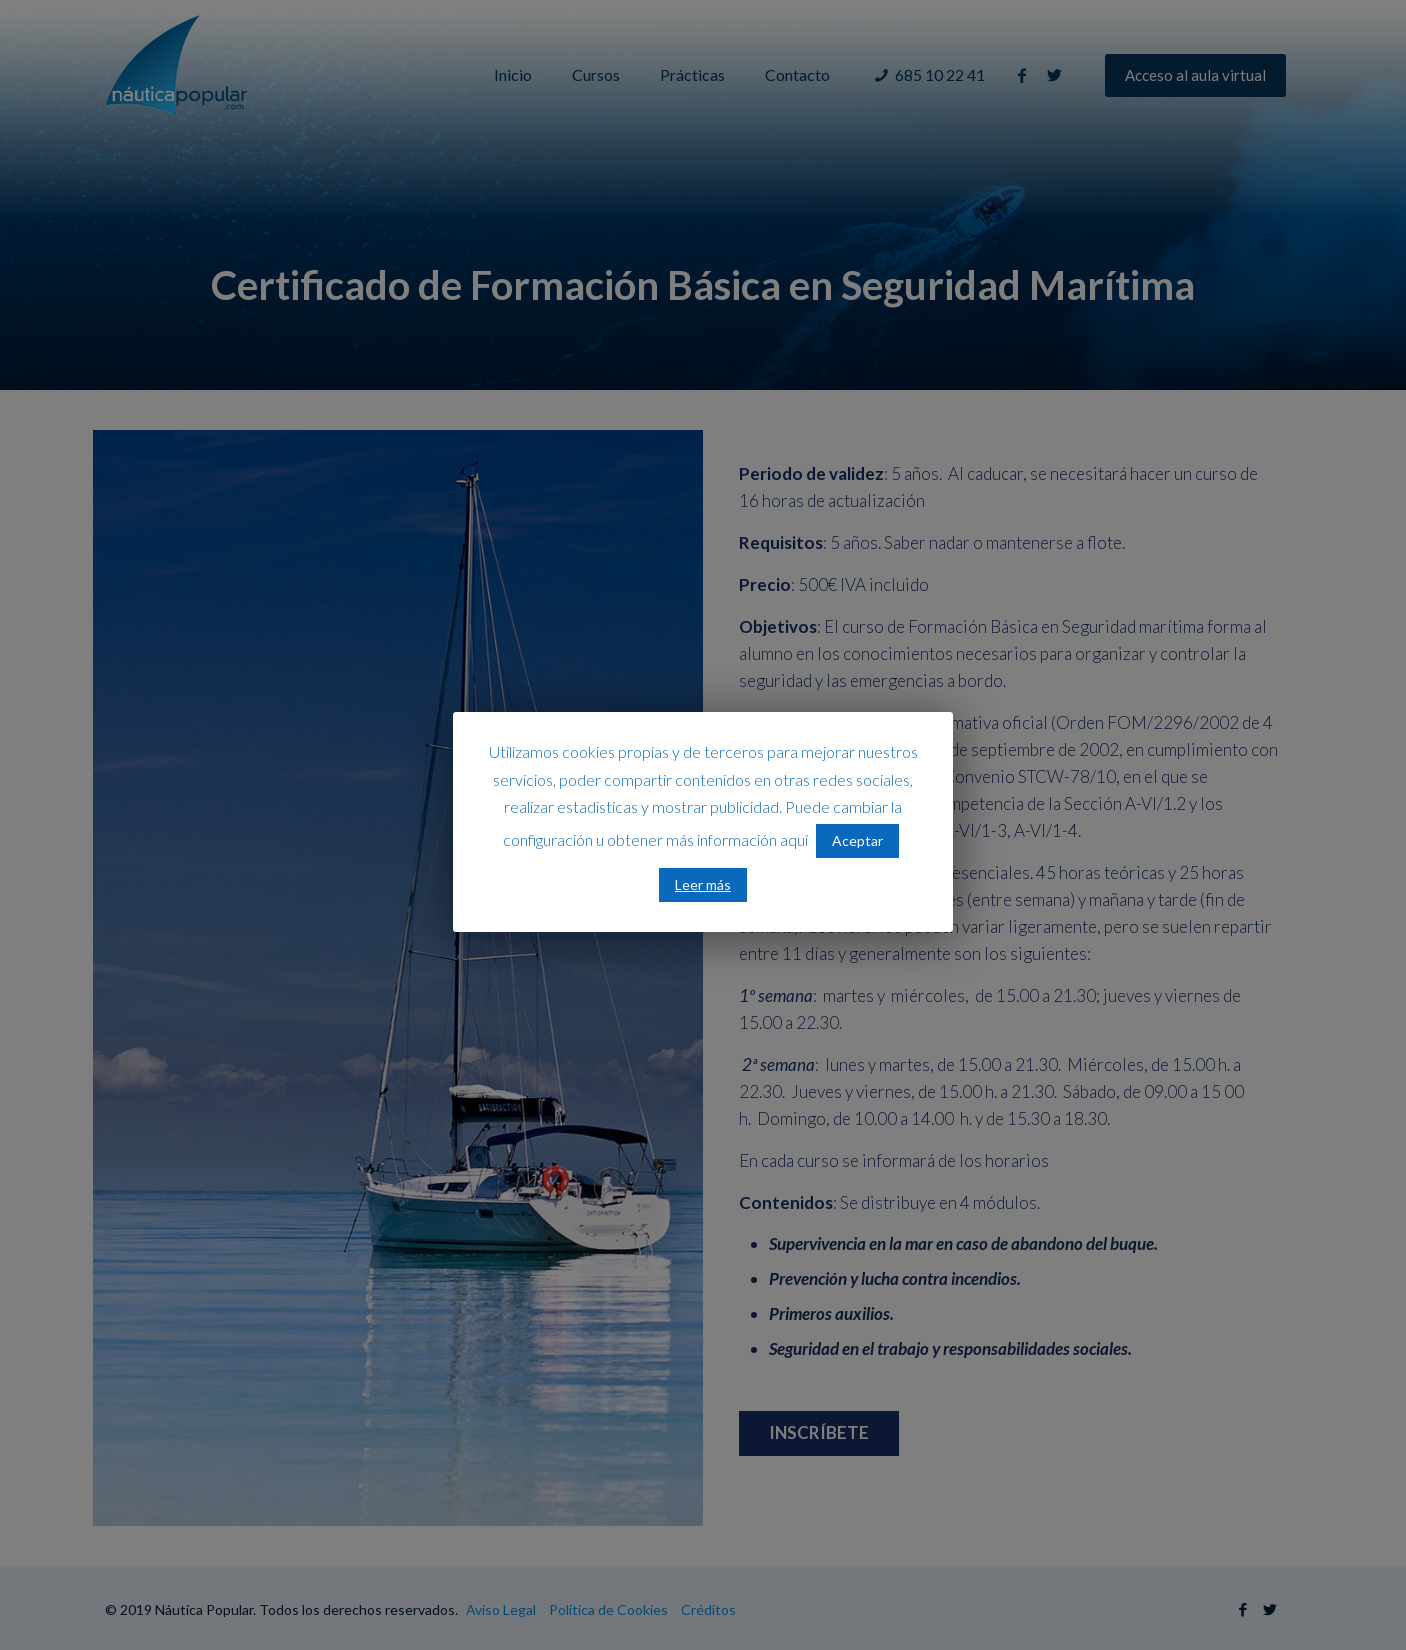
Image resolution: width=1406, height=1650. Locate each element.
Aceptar (857, 840)
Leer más (703, 884)
